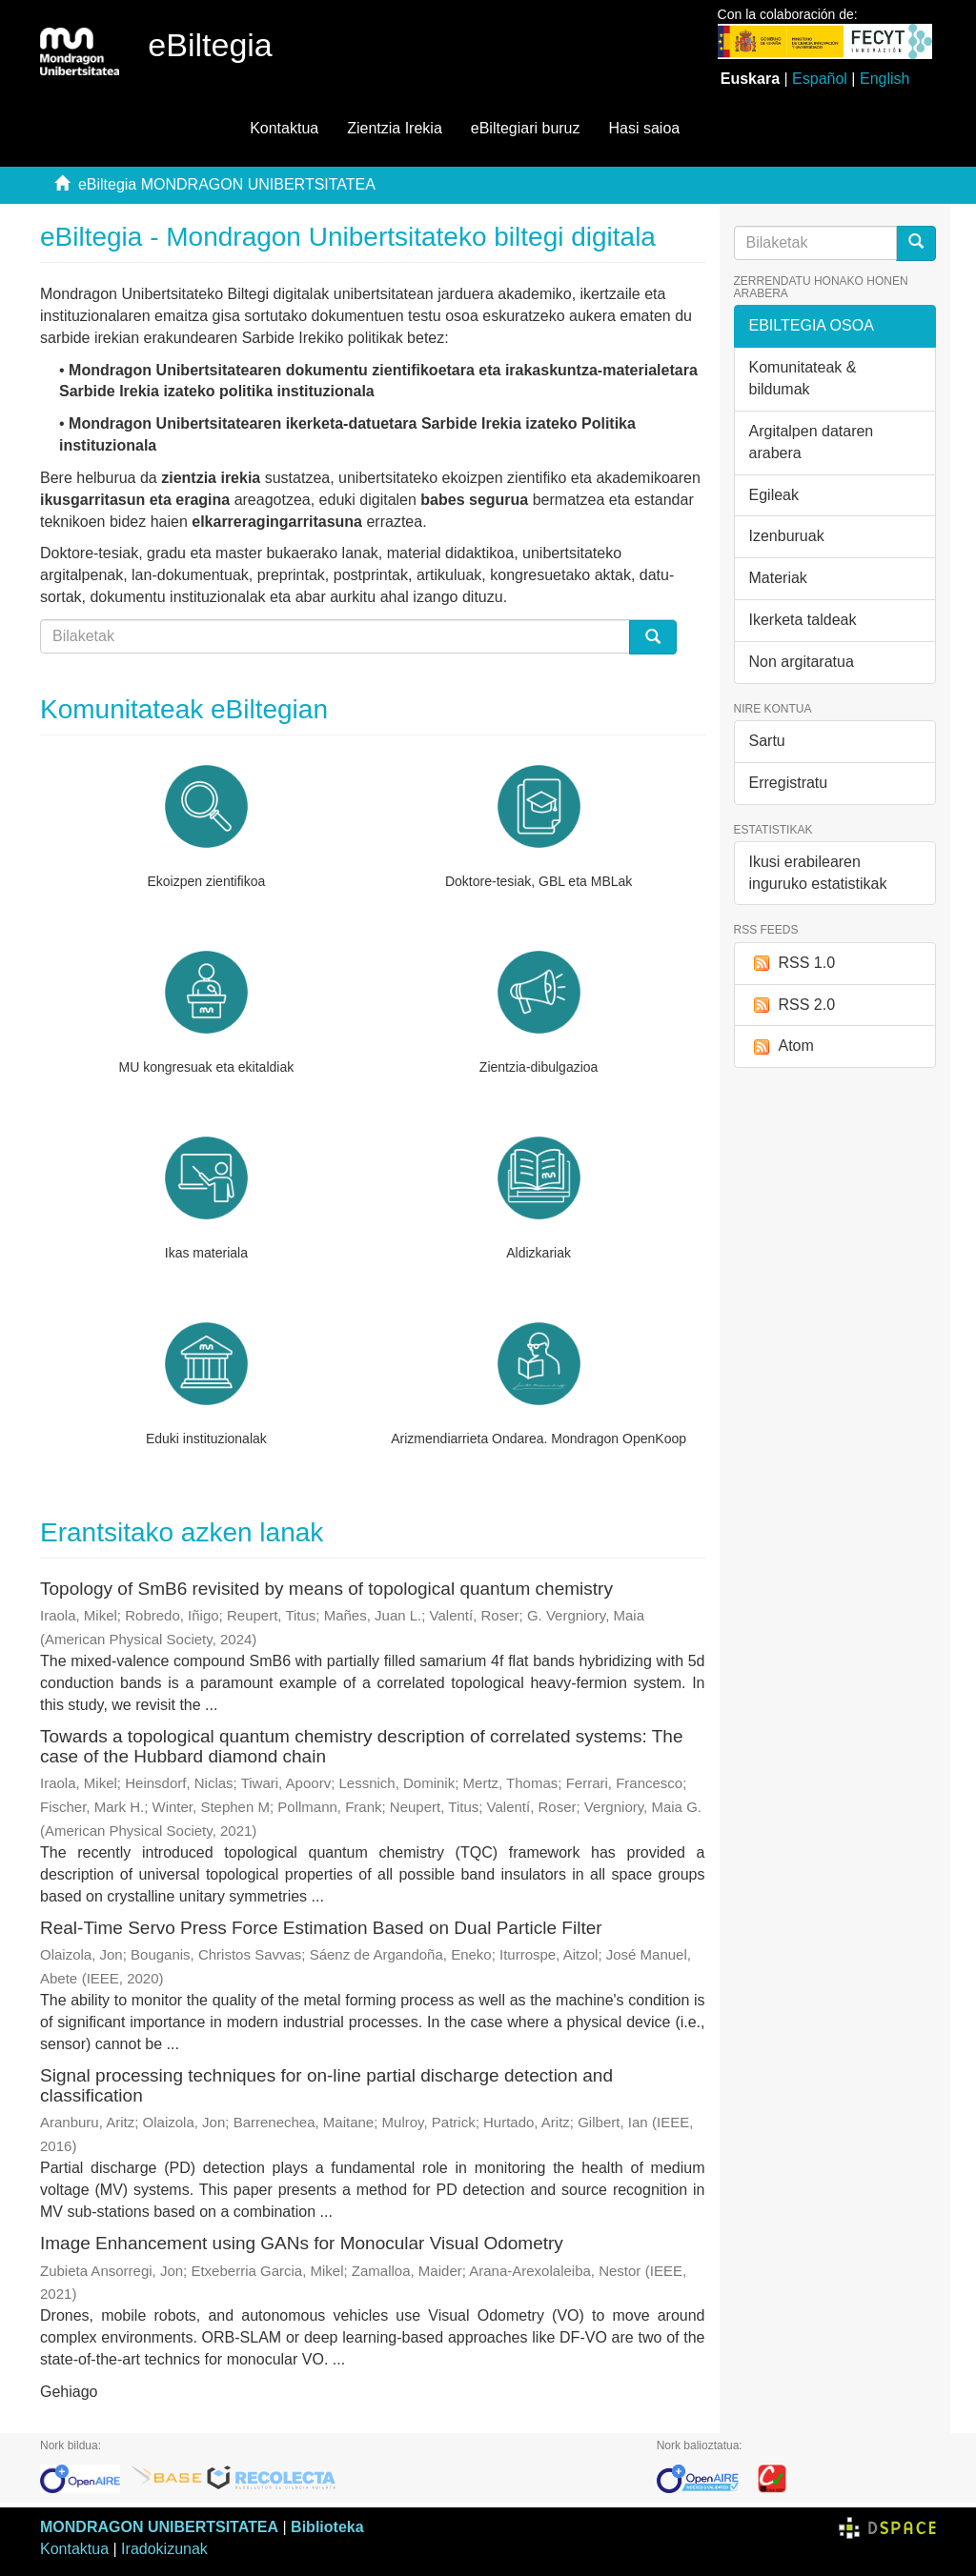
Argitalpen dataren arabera (811, 442)
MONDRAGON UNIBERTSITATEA (159, 2527)
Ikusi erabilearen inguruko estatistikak (818, 873)
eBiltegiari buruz (525, 128)
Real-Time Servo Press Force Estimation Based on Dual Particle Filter (321, 1928)
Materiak (778, 578)
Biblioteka (327, 2527)
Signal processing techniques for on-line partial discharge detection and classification (326, 2085)
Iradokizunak (164, 2549)
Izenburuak (786, 536)
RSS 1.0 (792, 964)
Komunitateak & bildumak (803, 378)
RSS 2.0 (792, 1005)
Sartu (767, 741)
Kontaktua (284, 128)
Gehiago (69, 2392)
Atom (781, 1046)
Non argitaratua (801, 662)
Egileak (774, 495)
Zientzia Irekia (394, 128)
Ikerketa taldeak (803, 620)
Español (819, 78)
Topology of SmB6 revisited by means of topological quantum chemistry (326, 1589)
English (884, 78)
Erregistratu (788, 783)
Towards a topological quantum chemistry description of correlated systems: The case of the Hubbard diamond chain (361, 1746)
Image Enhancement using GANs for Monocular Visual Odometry (301, 2243)
